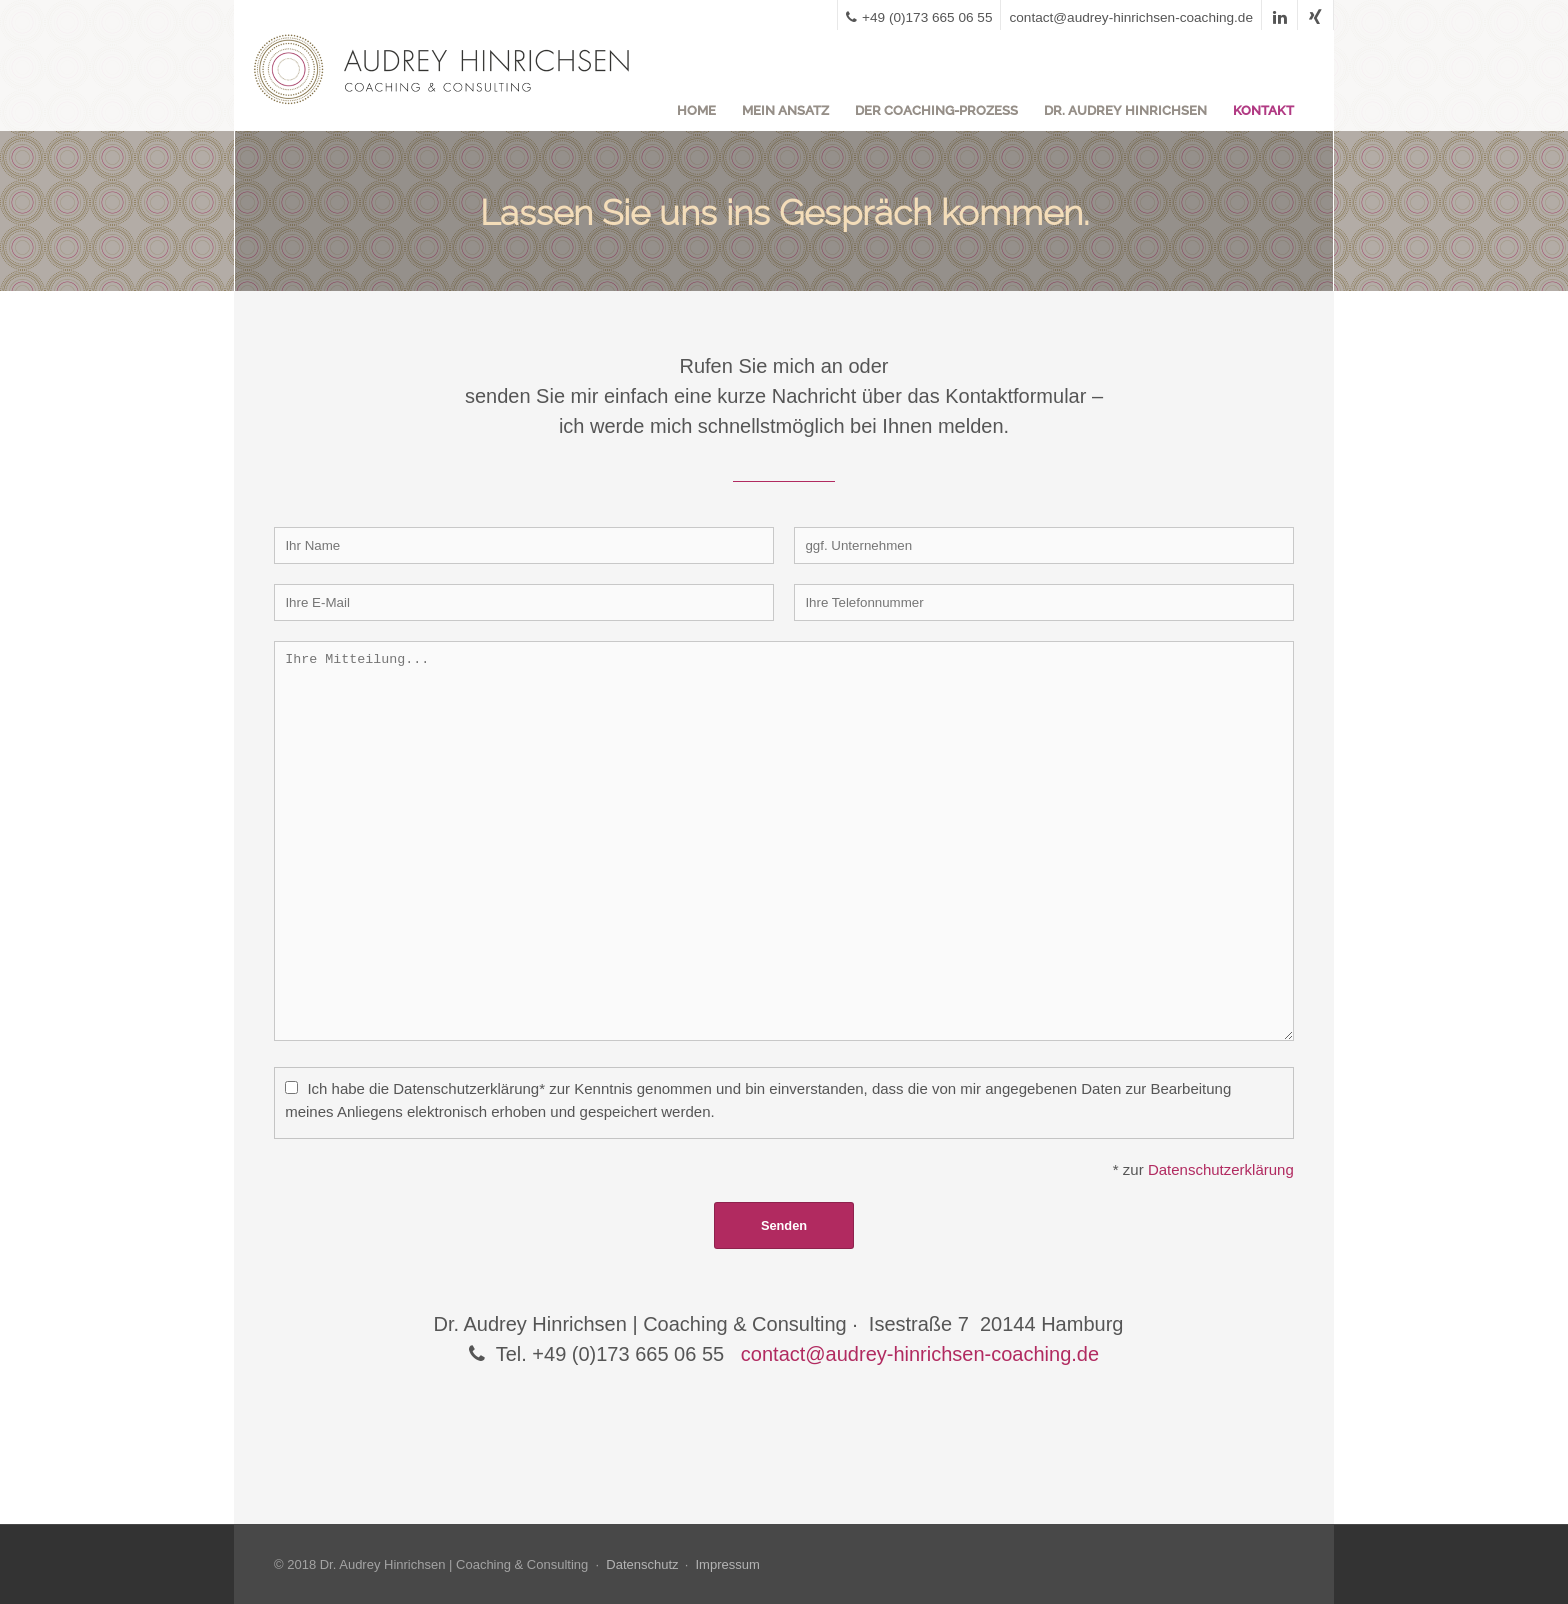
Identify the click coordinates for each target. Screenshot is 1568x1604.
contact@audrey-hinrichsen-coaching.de (1131, 17)
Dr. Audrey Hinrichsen (1125, 110)
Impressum (727, 1564)
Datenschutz (642, 1564)
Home (696, 110)
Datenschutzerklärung (1221, 1169)
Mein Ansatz (785, 110)
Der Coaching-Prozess (936, 110)
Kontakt (1263, 110)
